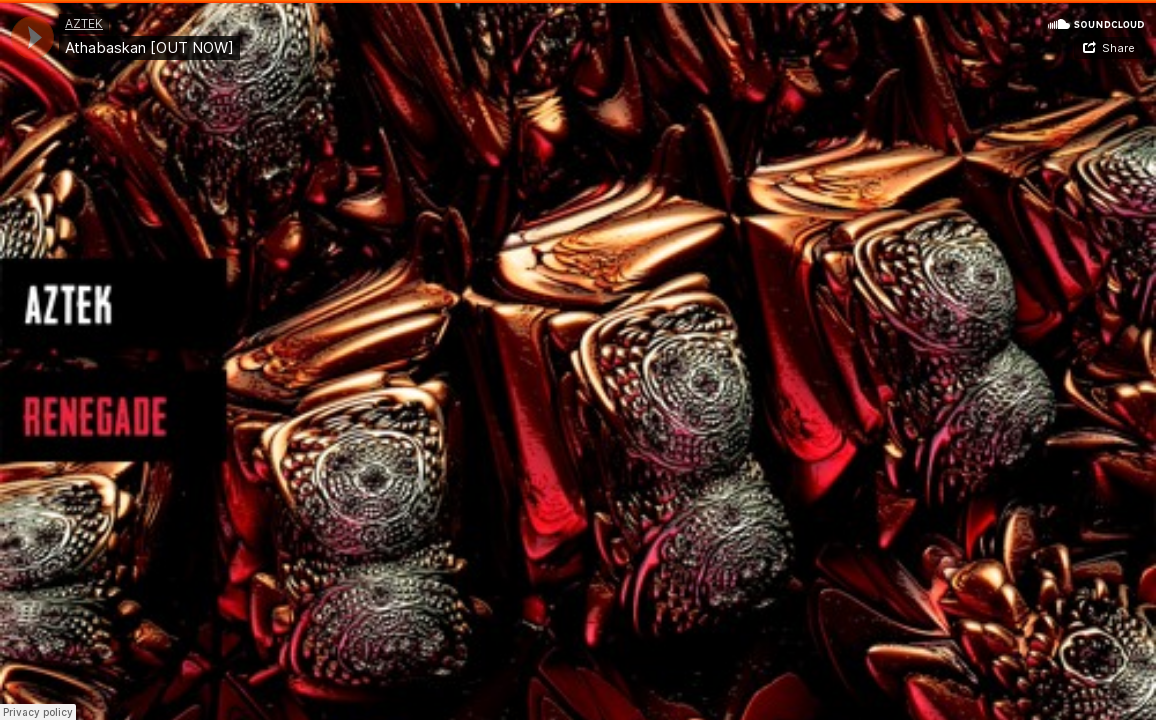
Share (1118, 48)
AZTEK (84, 23)
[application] (32, 37)
